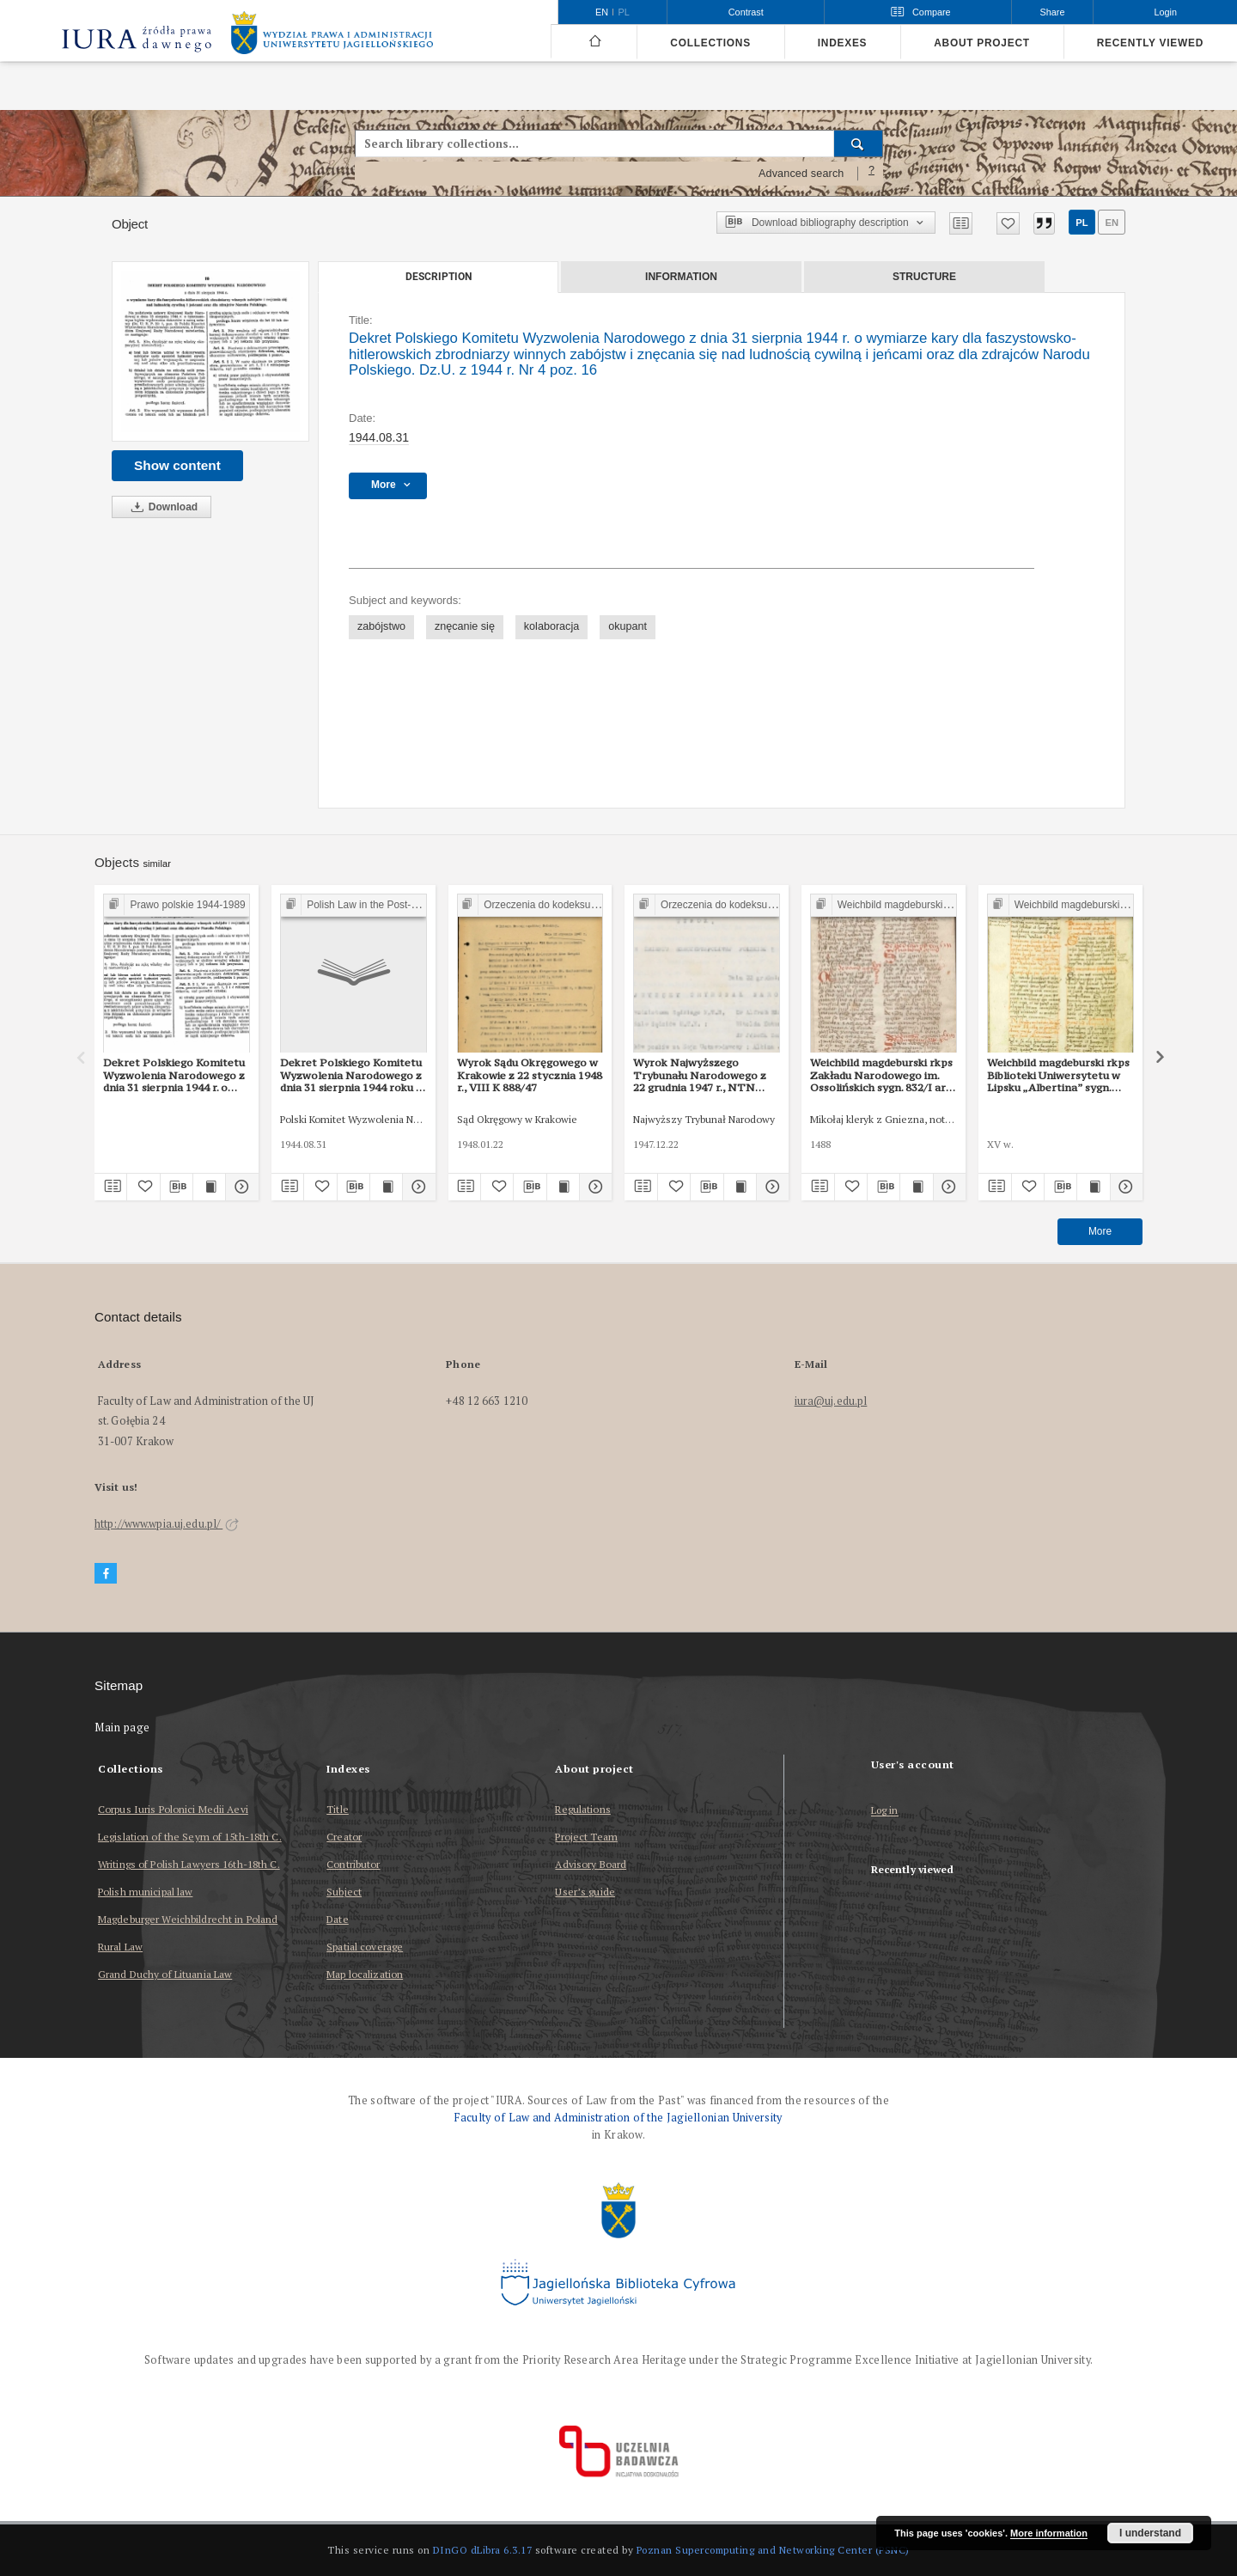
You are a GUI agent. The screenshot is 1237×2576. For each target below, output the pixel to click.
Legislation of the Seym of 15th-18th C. (190, 1836)
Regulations (582, 1809)
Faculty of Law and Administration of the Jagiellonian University (618, 2117)
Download (161, 507)
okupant (627, 626)
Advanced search (801, 174)
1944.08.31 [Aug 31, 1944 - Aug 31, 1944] (379, 437)
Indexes (842, 43)
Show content (177, 465)
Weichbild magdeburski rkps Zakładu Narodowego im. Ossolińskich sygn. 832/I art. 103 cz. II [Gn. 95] (882, 1075)
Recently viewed (1150, 43)
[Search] (858, 143)
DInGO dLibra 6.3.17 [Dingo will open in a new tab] (483, 2549)
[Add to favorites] (1008, 223)
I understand (1150, 2533)
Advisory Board (590, 1864)
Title (337, 1809)
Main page (122, 1727)
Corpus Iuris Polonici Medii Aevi (173, 1809)
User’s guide (584, 1891)
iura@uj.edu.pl (831, 1401)
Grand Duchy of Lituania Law (165, 1974)
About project (982, 43)
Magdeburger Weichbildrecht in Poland (187, 1919)
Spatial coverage (364, 1946)
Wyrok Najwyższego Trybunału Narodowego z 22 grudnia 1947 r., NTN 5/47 (699, 1075)
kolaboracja (551, 626)
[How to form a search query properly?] (872, 173)
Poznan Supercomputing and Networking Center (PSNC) (773, 2549)
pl (1082, 222)
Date (337, 1919)
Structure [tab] (924, 277)
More (1100, 1231)
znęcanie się (465, 626)
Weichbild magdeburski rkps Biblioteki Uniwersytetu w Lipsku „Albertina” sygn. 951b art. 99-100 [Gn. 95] (1058, 1075)
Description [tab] (438, 277)
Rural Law (120, 1946)
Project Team (586, 1836)
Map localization (364, 1974)
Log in (885, 1810)
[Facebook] (105, 1573)
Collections (710, 43)
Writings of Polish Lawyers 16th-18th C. (189, 1864)
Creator (344, 1836)
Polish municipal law (145, 1891)
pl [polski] (624, 12)
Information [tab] (681, 277)
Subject (344, 1891)
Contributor (353, 1864)
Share (1052, 12)
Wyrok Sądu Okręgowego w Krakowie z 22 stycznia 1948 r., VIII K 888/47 (529, 1075)
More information (1049, 2533)
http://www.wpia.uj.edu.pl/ (166, 1524)
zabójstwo (381, 626)
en (1111, 222)
